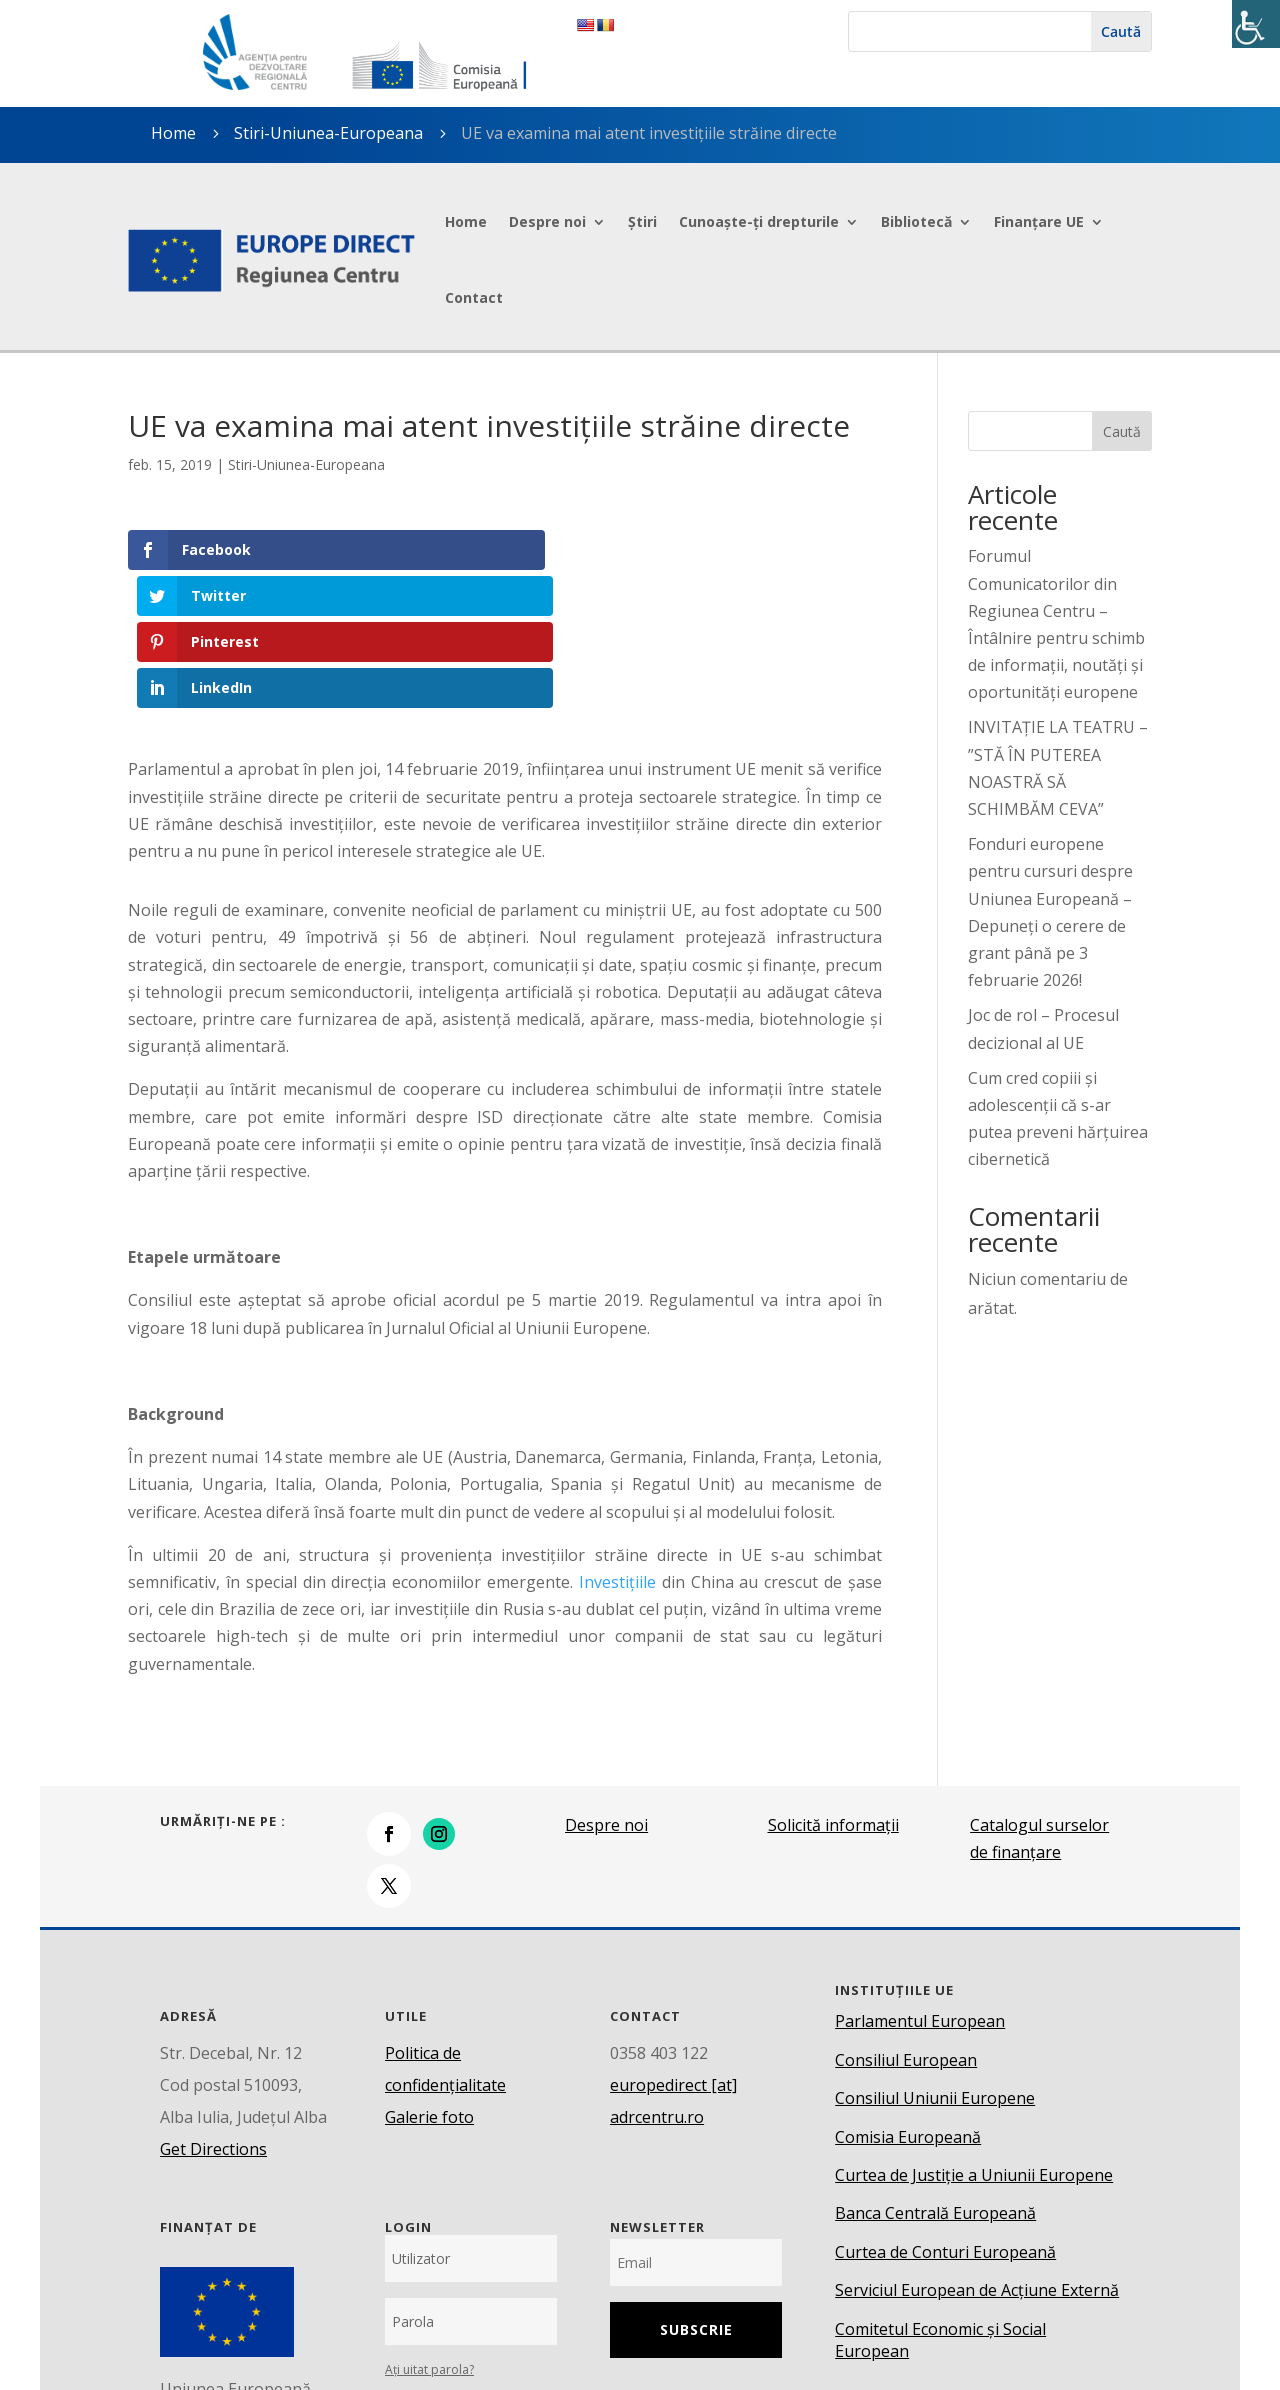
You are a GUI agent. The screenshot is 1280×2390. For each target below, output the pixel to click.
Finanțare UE (1039, 221)
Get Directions (213, 2010)
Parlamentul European (920, 1883)
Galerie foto (429, 1978)
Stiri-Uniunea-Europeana (328, 133)
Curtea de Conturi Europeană (945, 2113)
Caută (1122, 431)
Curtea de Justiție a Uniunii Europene (974, 2036)
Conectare (471, 2284)
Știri (642, 221)
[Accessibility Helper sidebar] (1256, 24)
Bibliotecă (916, 221)
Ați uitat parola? (429, 2230)
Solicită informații (833, 1686)
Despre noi (547, 221)
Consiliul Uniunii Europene (935, 1959)
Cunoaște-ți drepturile (759, 221)
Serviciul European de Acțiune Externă (977, 2151)
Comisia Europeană (908, 1998)
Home (466, 221)
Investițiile (617, 1443)
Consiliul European (906, 1921)
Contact (474, 297)
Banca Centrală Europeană (935, 2075)
